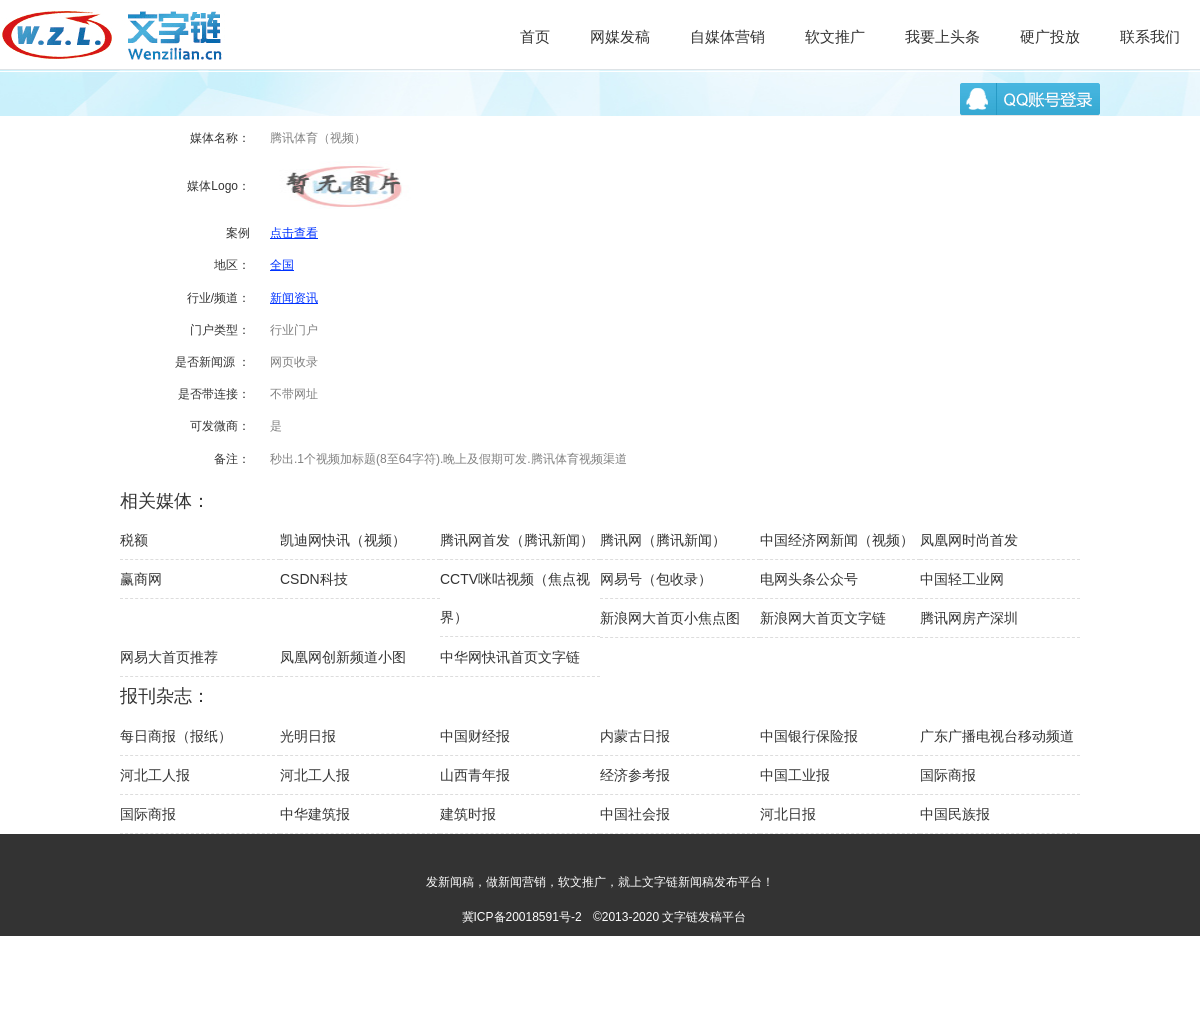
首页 (535, 36)
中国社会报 (635, 814)
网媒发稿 (620, 36)
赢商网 (141, 579)
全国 (282, 265)
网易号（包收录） (656, 579)
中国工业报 (795, 775)
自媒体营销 (727, 36)
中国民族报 (955, 814)
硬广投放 (1050, 36)
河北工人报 (155, 775)
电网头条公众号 (809, 579)
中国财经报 (475, 736)
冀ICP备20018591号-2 (522, 917)
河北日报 (788, 814)
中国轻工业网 (962, 579)
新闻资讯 (294, 298)
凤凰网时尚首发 (969, 540)
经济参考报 (635, 775)
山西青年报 (475, 775)
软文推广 (835, 36)
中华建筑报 (315, 814)
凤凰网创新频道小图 (343, 657)
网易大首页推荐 (169, 657)
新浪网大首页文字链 (823, 618)
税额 (134, 540)
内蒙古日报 (635, 736)
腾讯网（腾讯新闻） (663, 540)
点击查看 (294, 233)
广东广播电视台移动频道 (997, 736)
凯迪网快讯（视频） (343, 540)
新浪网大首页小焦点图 (670, 618)
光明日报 (308, 736)
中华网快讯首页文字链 (510, 657)
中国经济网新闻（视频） (837, 540)
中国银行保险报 (809, 736)
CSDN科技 (314, 579)
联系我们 (1150, 36)
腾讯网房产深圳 (969, 618)
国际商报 (948, 775)
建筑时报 (468, 814)
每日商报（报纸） (176, 736)
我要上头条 (942, 36)
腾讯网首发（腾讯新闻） (517, 540)
